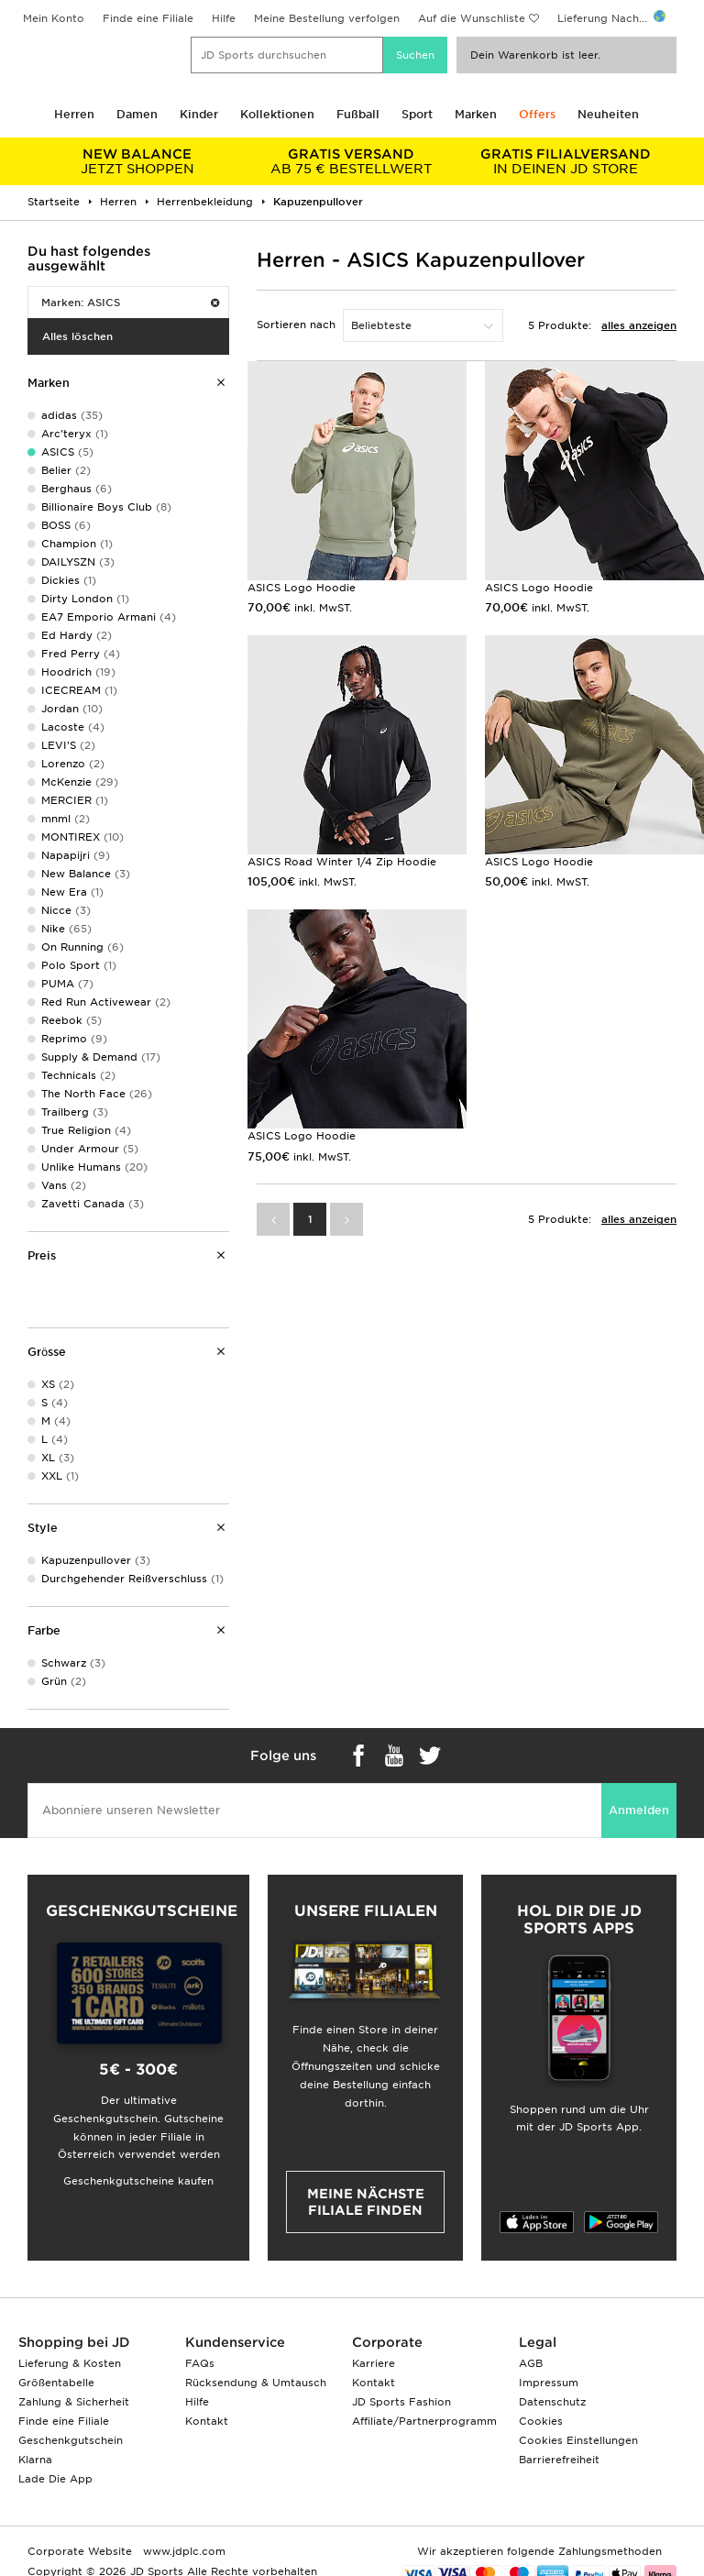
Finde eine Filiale (148, 18)
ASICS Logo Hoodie (302, 587)
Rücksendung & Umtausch (255, 2382)
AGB (531, 2363)
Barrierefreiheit (559, 2459)
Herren (74, 114)
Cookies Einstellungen (578, 2440)
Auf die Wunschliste (471, 18)
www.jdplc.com (182, 2551)
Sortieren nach (296, 324)
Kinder (199, 114)
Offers (537, 114)
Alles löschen (77, 336)
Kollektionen (277, 114)
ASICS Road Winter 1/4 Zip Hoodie (342, 861)
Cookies (541, 2421)
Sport (417, 114)
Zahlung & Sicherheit (73, 2401)
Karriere (373, 2363)
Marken (476, 114)
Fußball (358, 114)
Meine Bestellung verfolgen (327, 18)
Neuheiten (608, 114)
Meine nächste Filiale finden (365, 2202)
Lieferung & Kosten (69, 2363)
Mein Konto (53, 18)
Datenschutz (552, 2401)
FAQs (199, 2363)
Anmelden (639, 1810)
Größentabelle (56, 2382)
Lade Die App (55, 2478)
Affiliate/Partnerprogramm (424, 2421)
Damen (137, 114)
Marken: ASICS (130, 302)
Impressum (548, 2382)
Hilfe (224, 18)
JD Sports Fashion (401, 2401)
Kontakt (206, 2421)
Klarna (35, 2459)
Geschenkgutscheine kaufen (138, 2180)
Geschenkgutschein (70, 2440)
